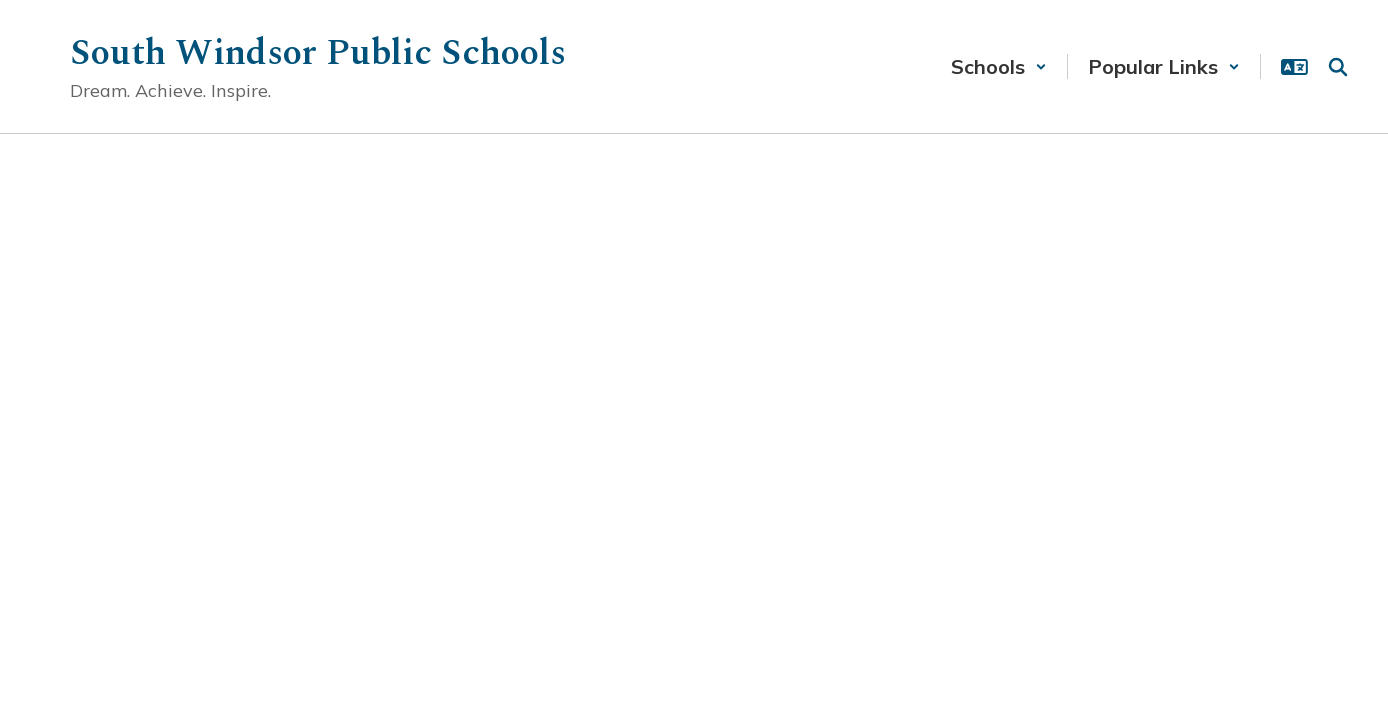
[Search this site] (1338, 67)
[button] (999, 66)
